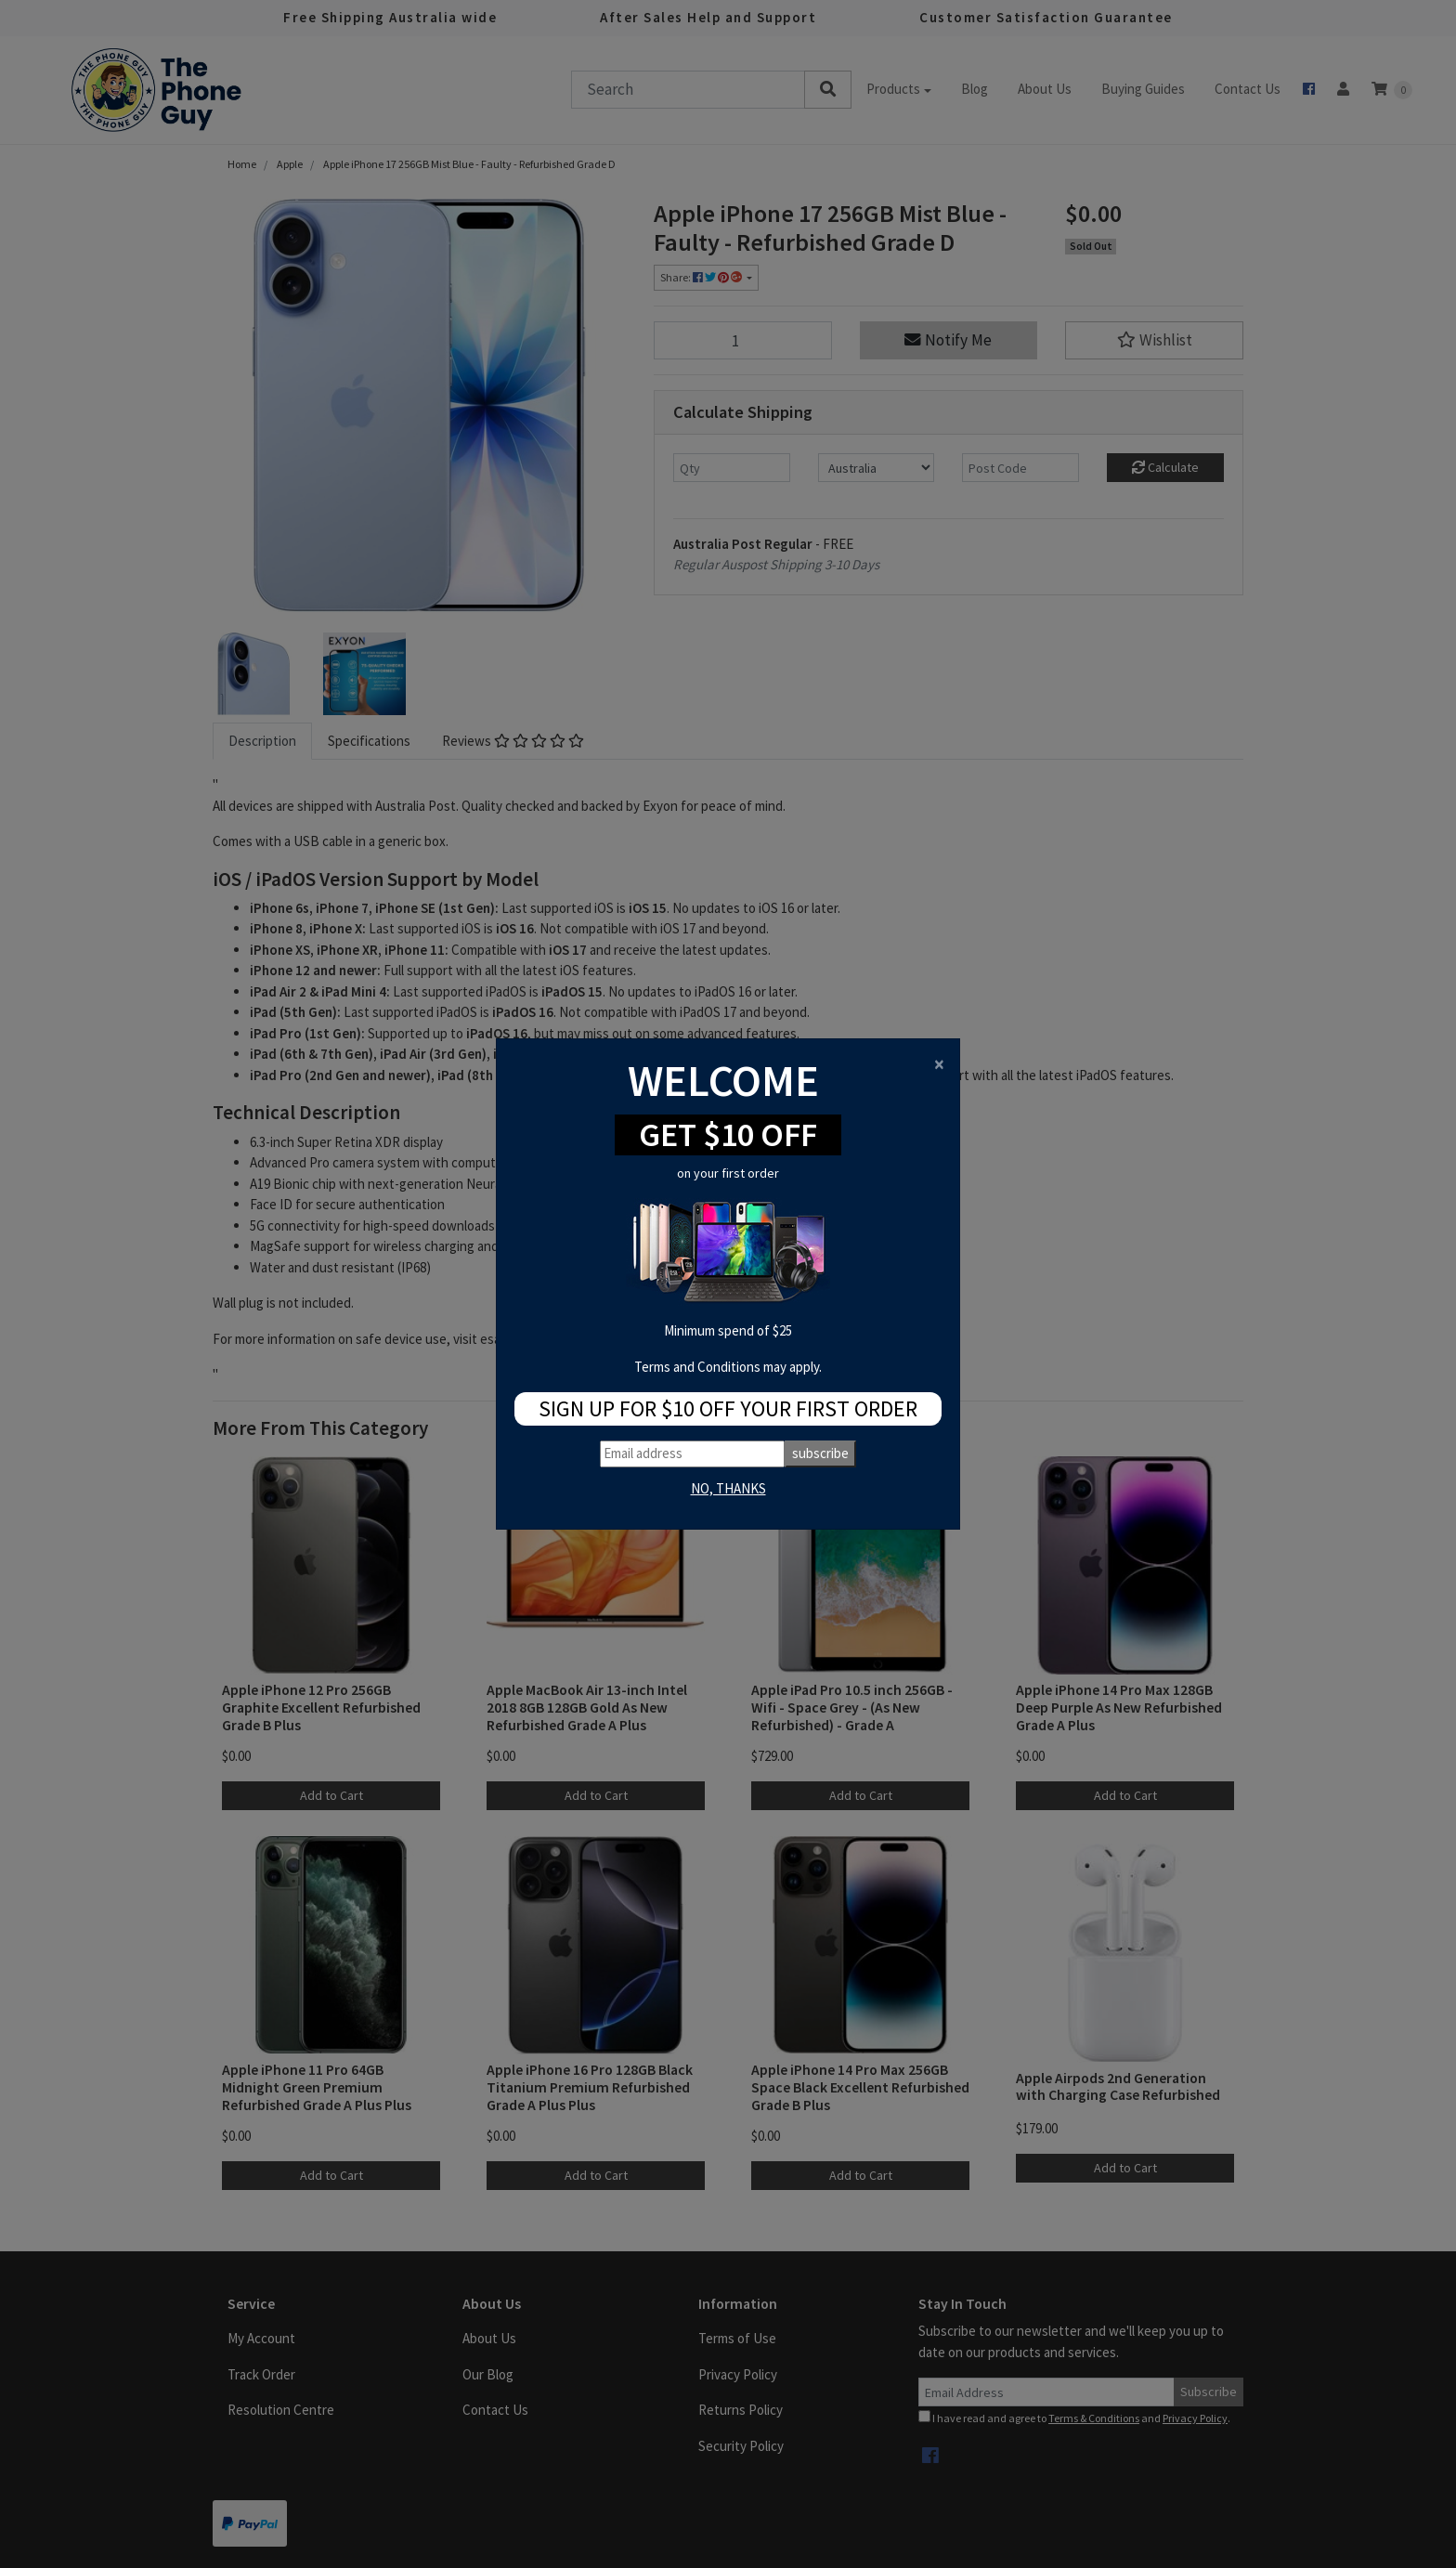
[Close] (939, 1064)
